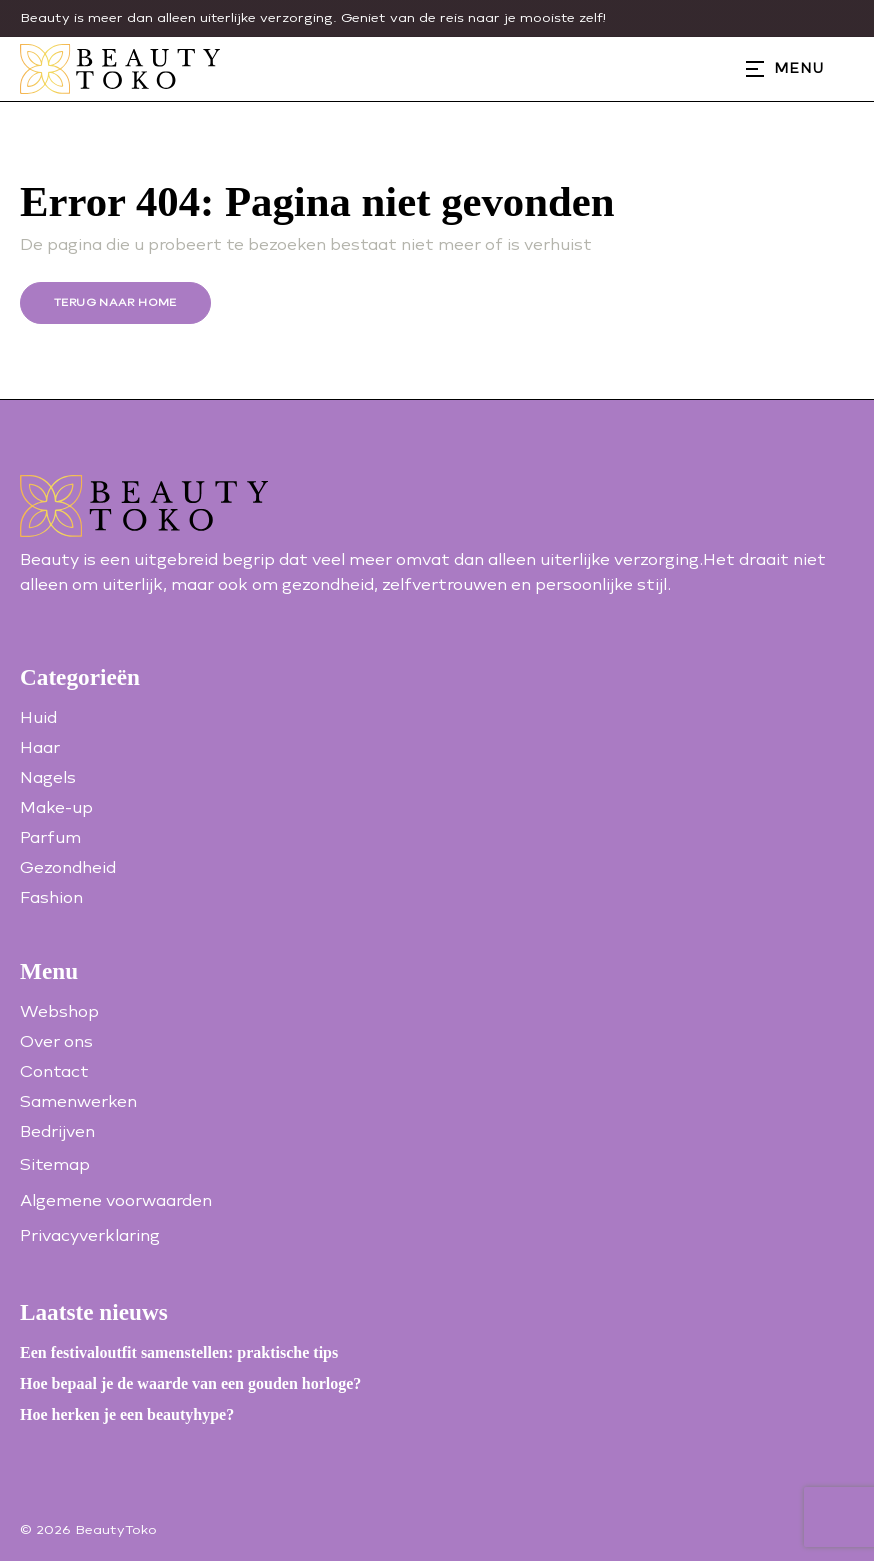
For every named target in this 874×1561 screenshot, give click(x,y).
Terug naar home (115, 302)
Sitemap (55, 1164)
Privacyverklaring (90, 1235)
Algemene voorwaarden (116, 1200)
